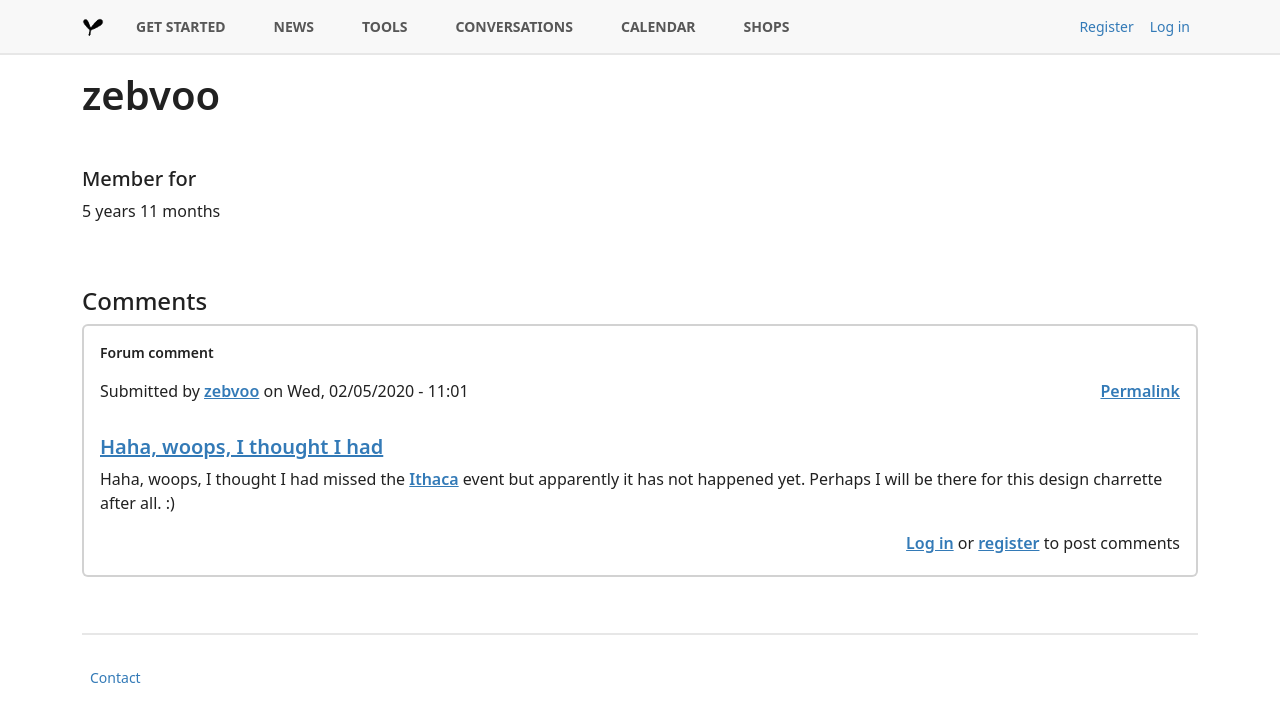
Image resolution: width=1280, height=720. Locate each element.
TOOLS (385, 26)
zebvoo (231, 391)
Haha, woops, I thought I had (241, 446)
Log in (1170, 26)
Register (1106, 26)
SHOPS (767, 26)
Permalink (1140, 391)
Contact (115, 677)
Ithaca (433, 479)
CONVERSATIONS (514, 26)
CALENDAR (658, 26)
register (1008, 543)
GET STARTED (181, 26)
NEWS (294, 26)
